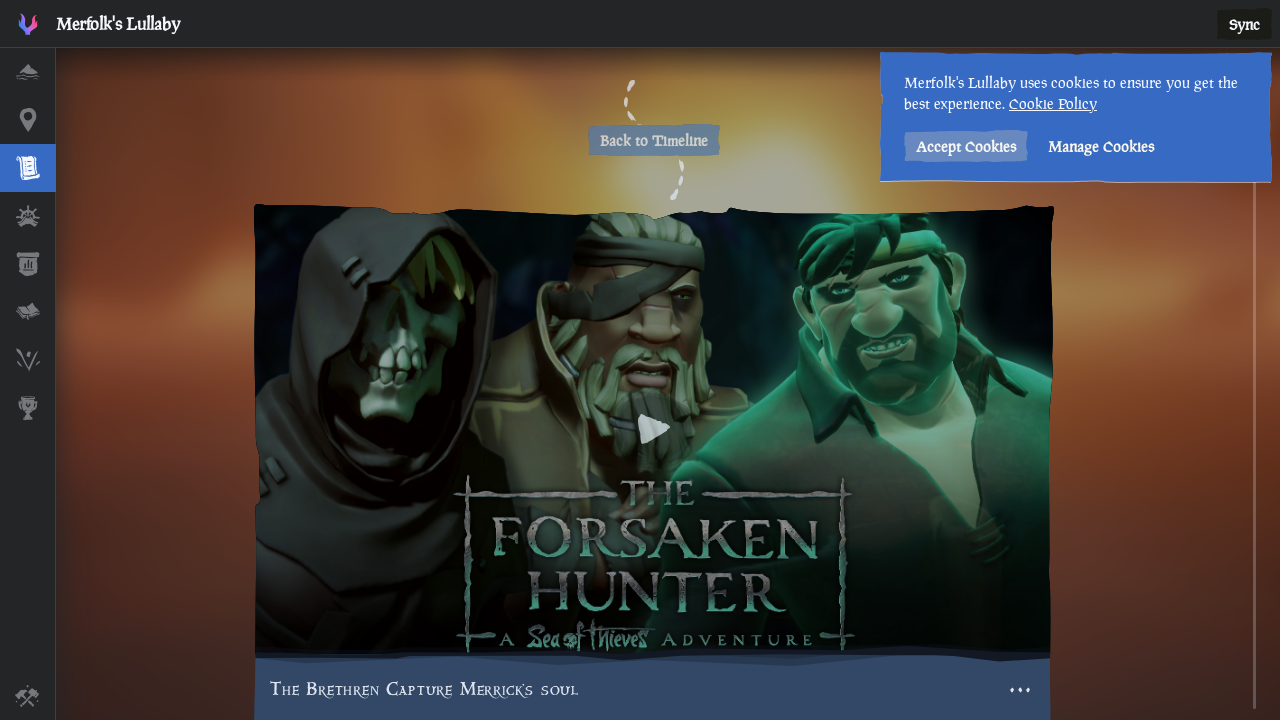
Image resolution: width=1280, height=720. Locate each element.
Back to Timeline (654, 140)
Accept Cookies (966, 146)
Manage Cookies (1101, 146)
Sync (1244, 24)
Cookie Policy (1053, 103)
